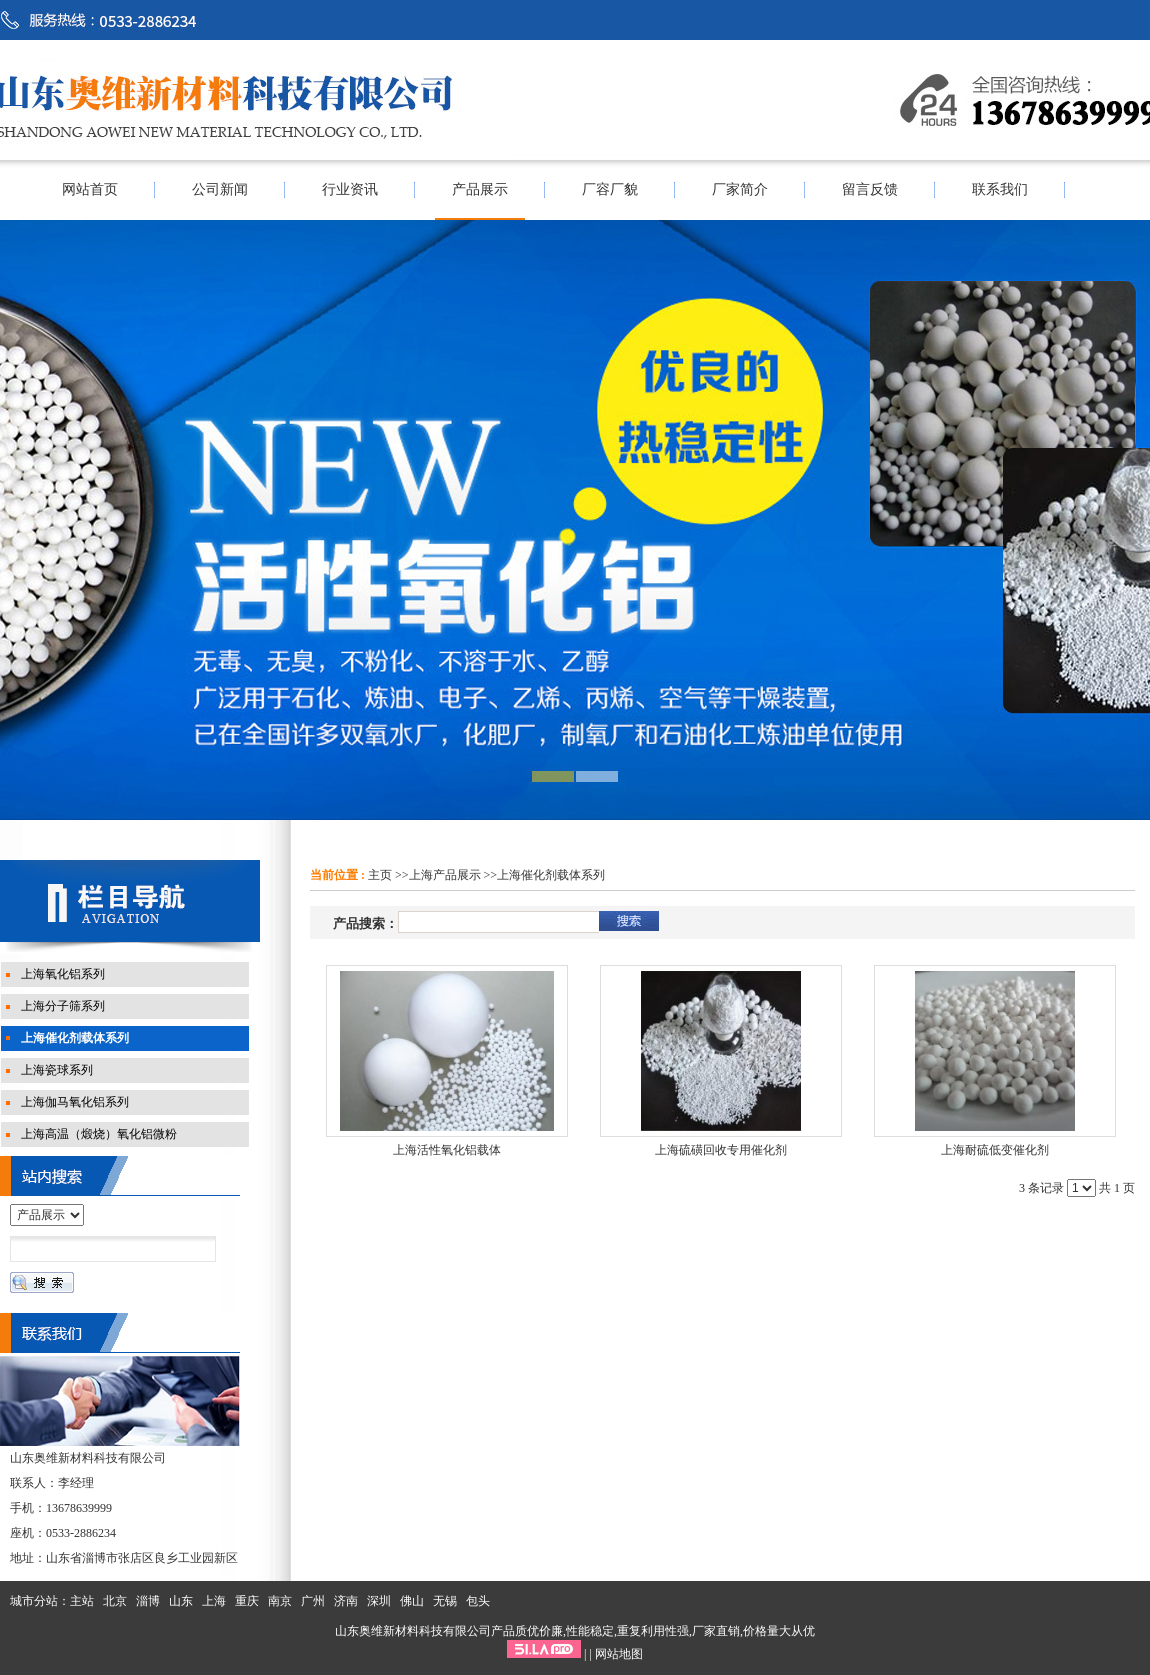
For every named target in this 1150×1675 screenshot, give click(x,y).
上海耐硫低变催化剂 (995, 1150)
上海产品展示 (445, 875)
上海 (214, 1601)
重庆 (247, 1601)
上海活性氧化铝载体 (447, 1150)
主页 (380, 875)
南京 (280, 1601)
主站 (82, 1601)
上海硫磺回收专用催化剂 (721, 1150)
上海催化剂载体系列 (551, 875)
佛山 (412, 1601)
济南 (346, 1601)
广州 (313, 1601)
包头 (478, 1601)
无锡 (445, 1601)
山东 (181, 1601)
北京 (115, 1601)
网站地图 (619, 1654)
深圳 (379, 1601)
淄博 (148, 1601)
